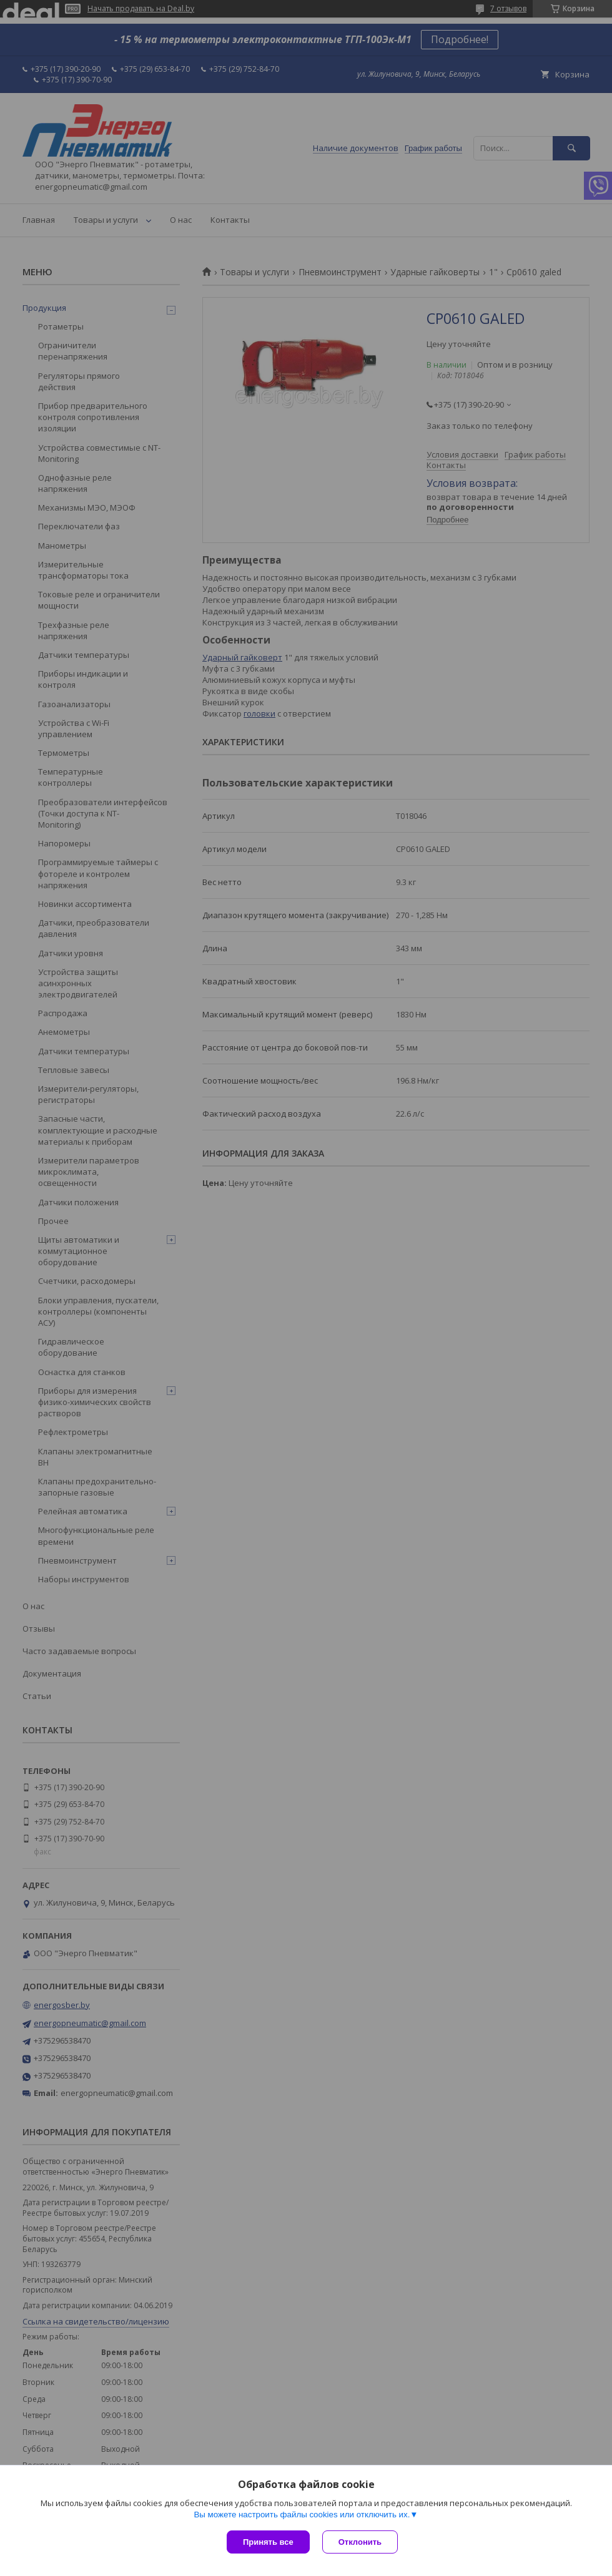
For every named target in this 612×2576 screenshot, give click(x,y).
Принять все (268, 2542)
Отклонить (360, 2542)
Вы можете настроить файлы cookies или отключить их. (302, 2514)
